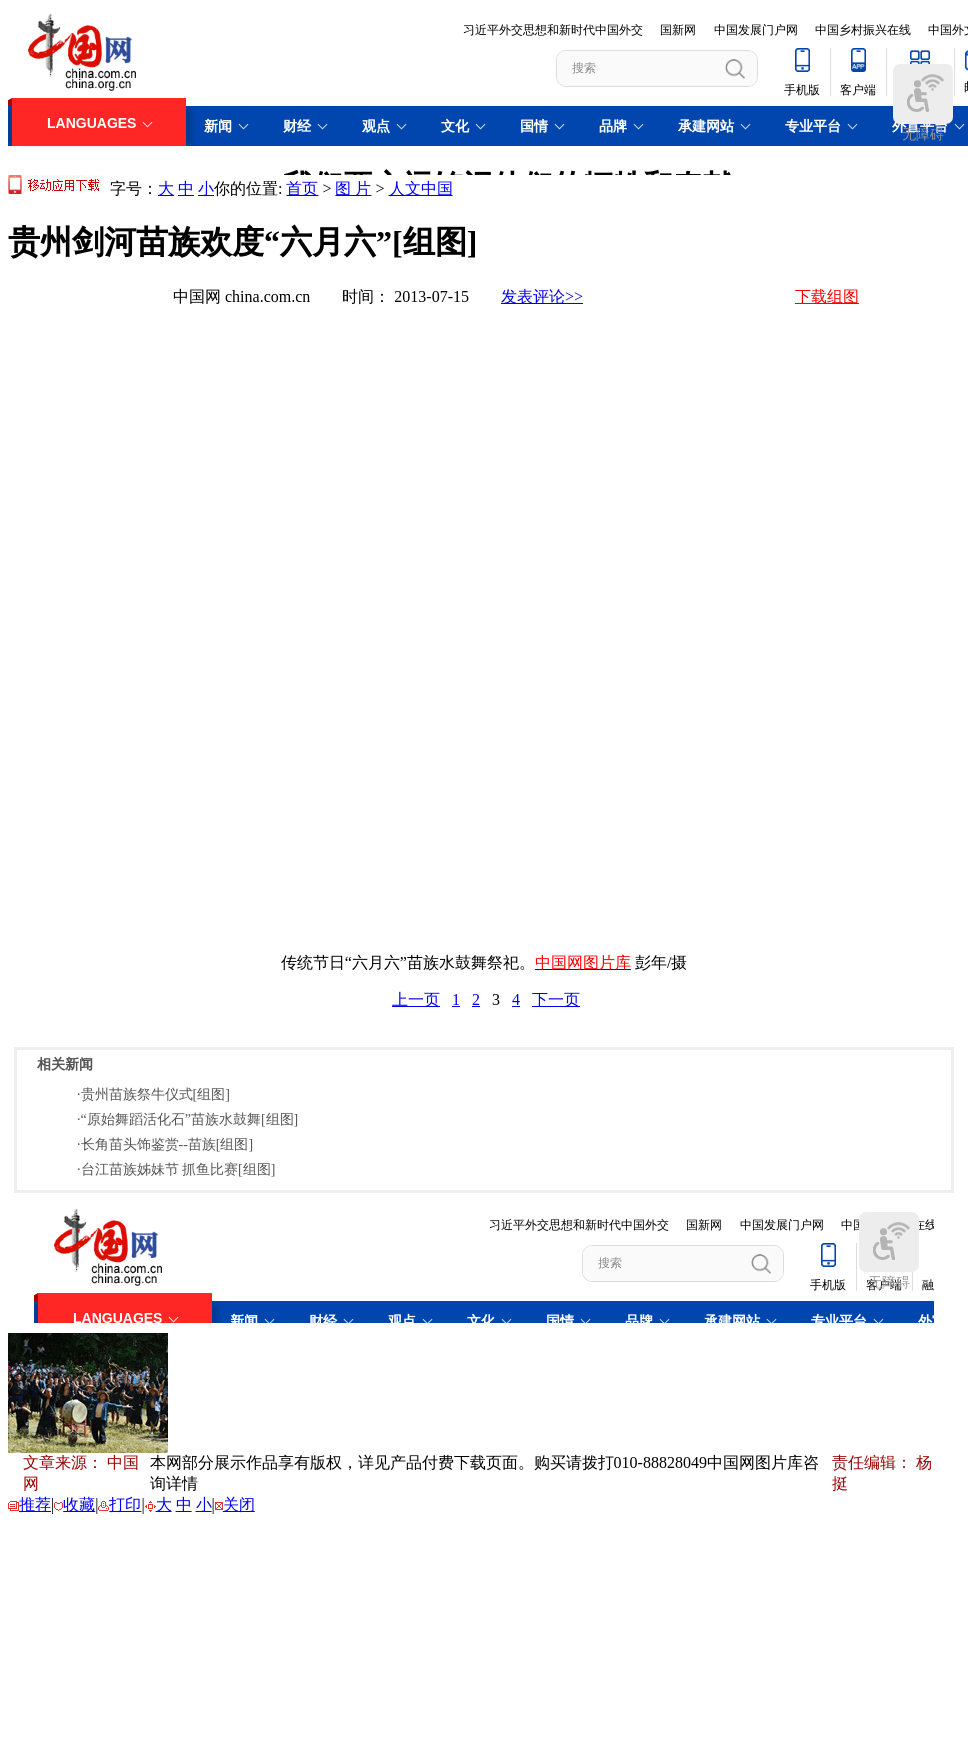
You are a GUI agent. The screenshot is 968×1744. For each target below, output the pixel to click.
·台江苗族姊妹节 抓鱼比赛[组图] (176, 1169)
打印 (125, 1504)
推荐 (35, 1504)
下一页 (556, 999)
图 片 (353, 188)
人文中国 (421, 188)
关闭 (239, 1504)
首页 (302, 188)
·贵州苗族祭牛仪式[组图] (153, 1094)
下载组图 (827, 296)
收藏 (79, 1504)
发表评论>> (542, 296)
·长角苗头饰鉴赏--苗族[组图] (165, 1144)
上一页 (416, 999)
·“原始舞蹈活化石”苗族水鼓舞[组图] (187, 1119)
